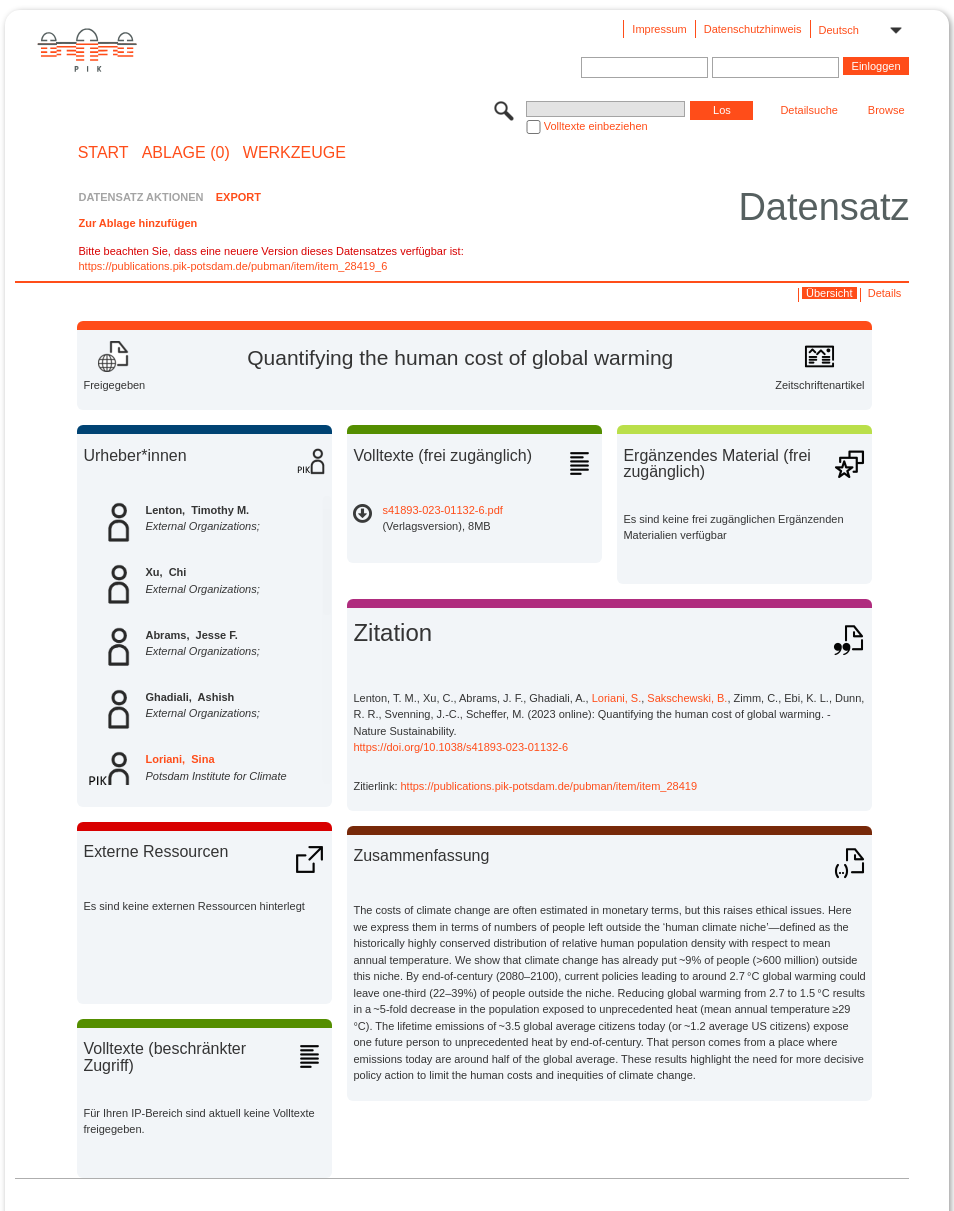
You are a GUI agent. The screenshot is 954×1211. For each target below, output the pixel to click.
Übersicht (829, 293)
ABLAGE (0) (186, 153)
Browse (886, 110)
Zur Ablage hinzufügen (137, 223)
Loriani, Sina (179, 759)
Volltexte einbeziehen (596, 126)
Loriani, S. (617, 698)
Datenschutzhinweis (753, 29)
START (103, 153)
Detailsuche (808, 110)
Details (885, 293)
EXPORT (238, 197)
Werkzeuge (294, 153)
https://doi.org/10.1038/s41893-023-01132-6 (460, 747)
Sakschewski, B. (687, 698)
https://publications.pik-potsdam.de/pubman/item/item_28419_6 (232, 266)
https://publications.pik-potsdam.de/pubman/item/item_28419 (549, 786)
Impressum (659, 29)
